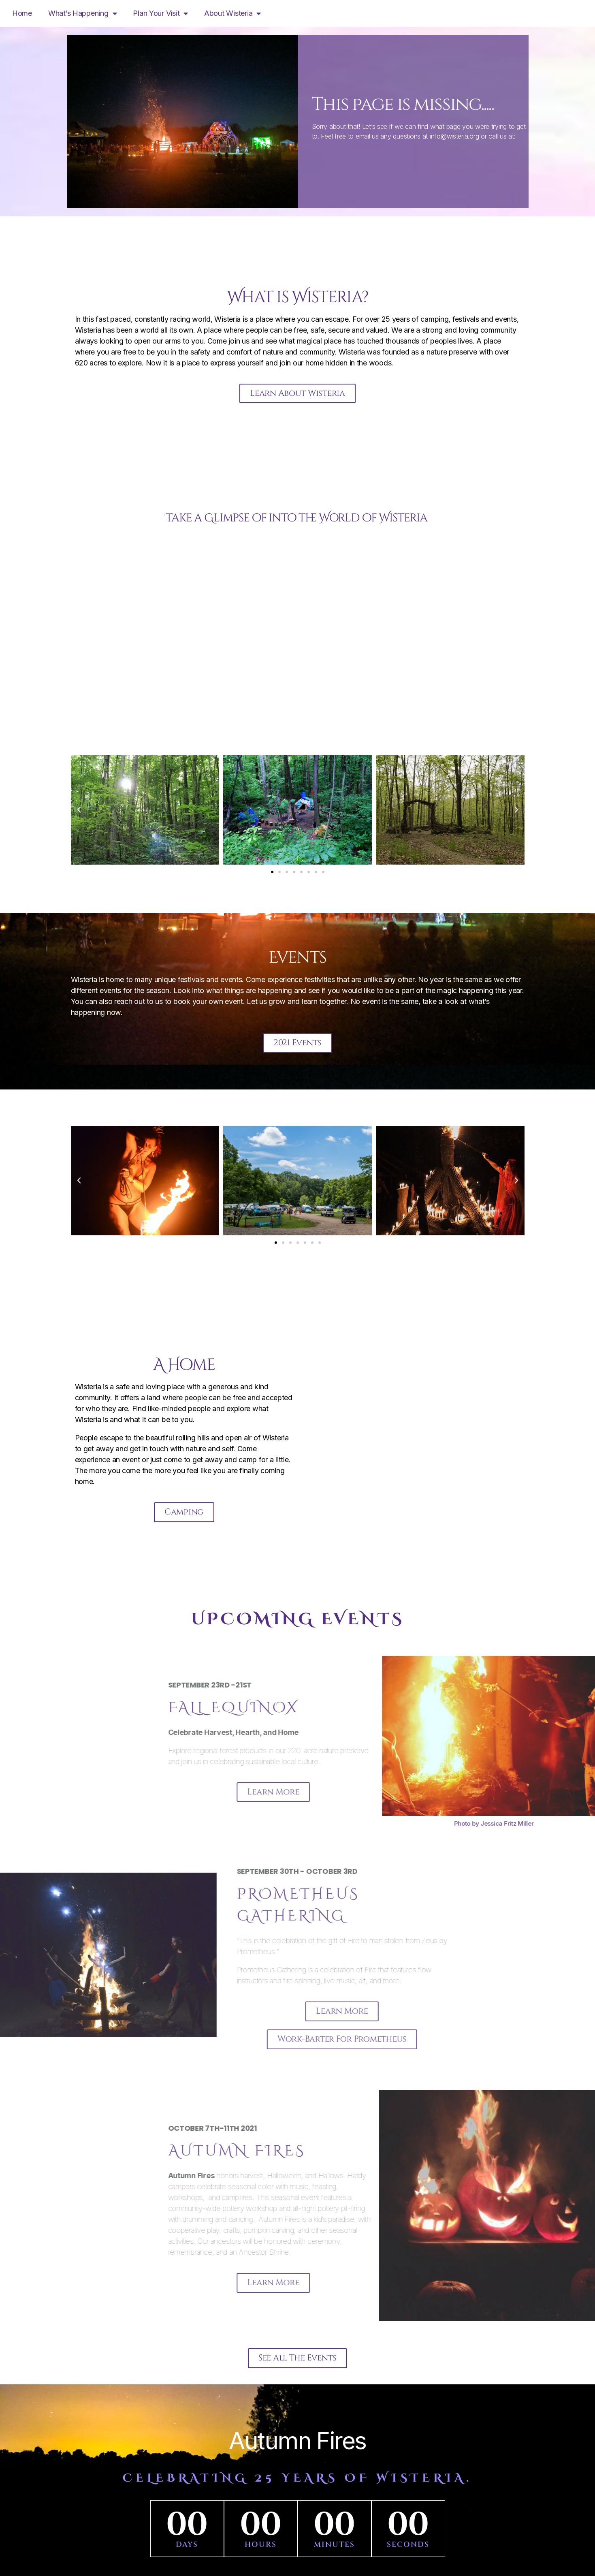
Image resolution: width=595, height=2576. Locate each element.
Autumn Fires (297, 2448)
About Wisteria (232, 13)
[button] (79, 811)
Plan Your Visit (160, 13)
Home (22, 13)
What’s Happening (82, 13)
